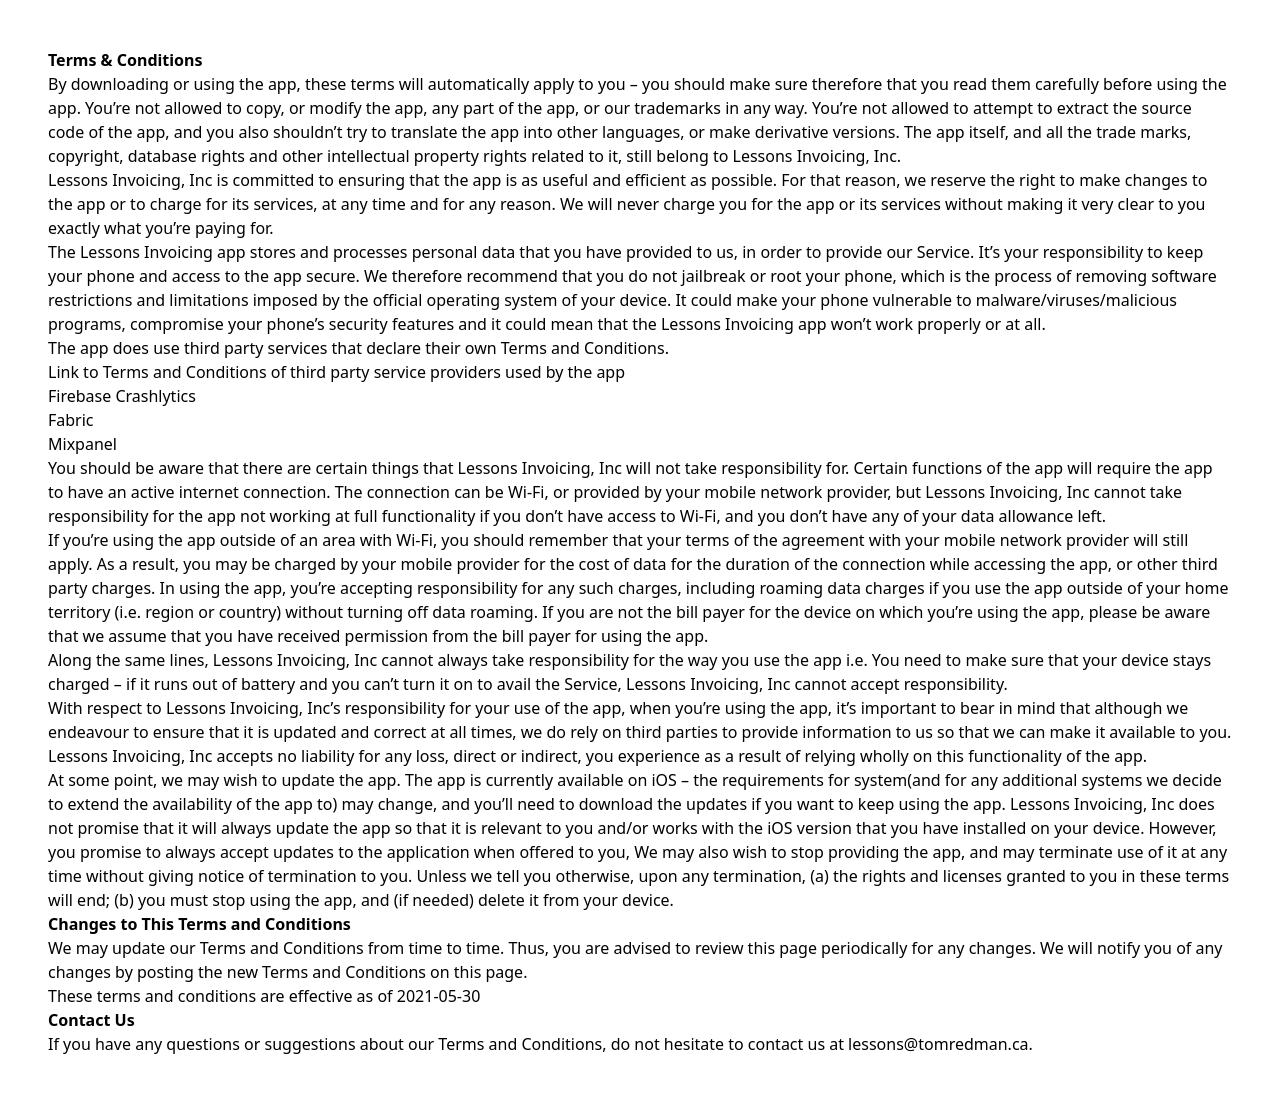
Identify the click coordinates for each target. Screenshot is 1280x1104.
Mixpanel (82, 444)
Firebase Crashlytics (122, 396)
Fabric (71, 420)
